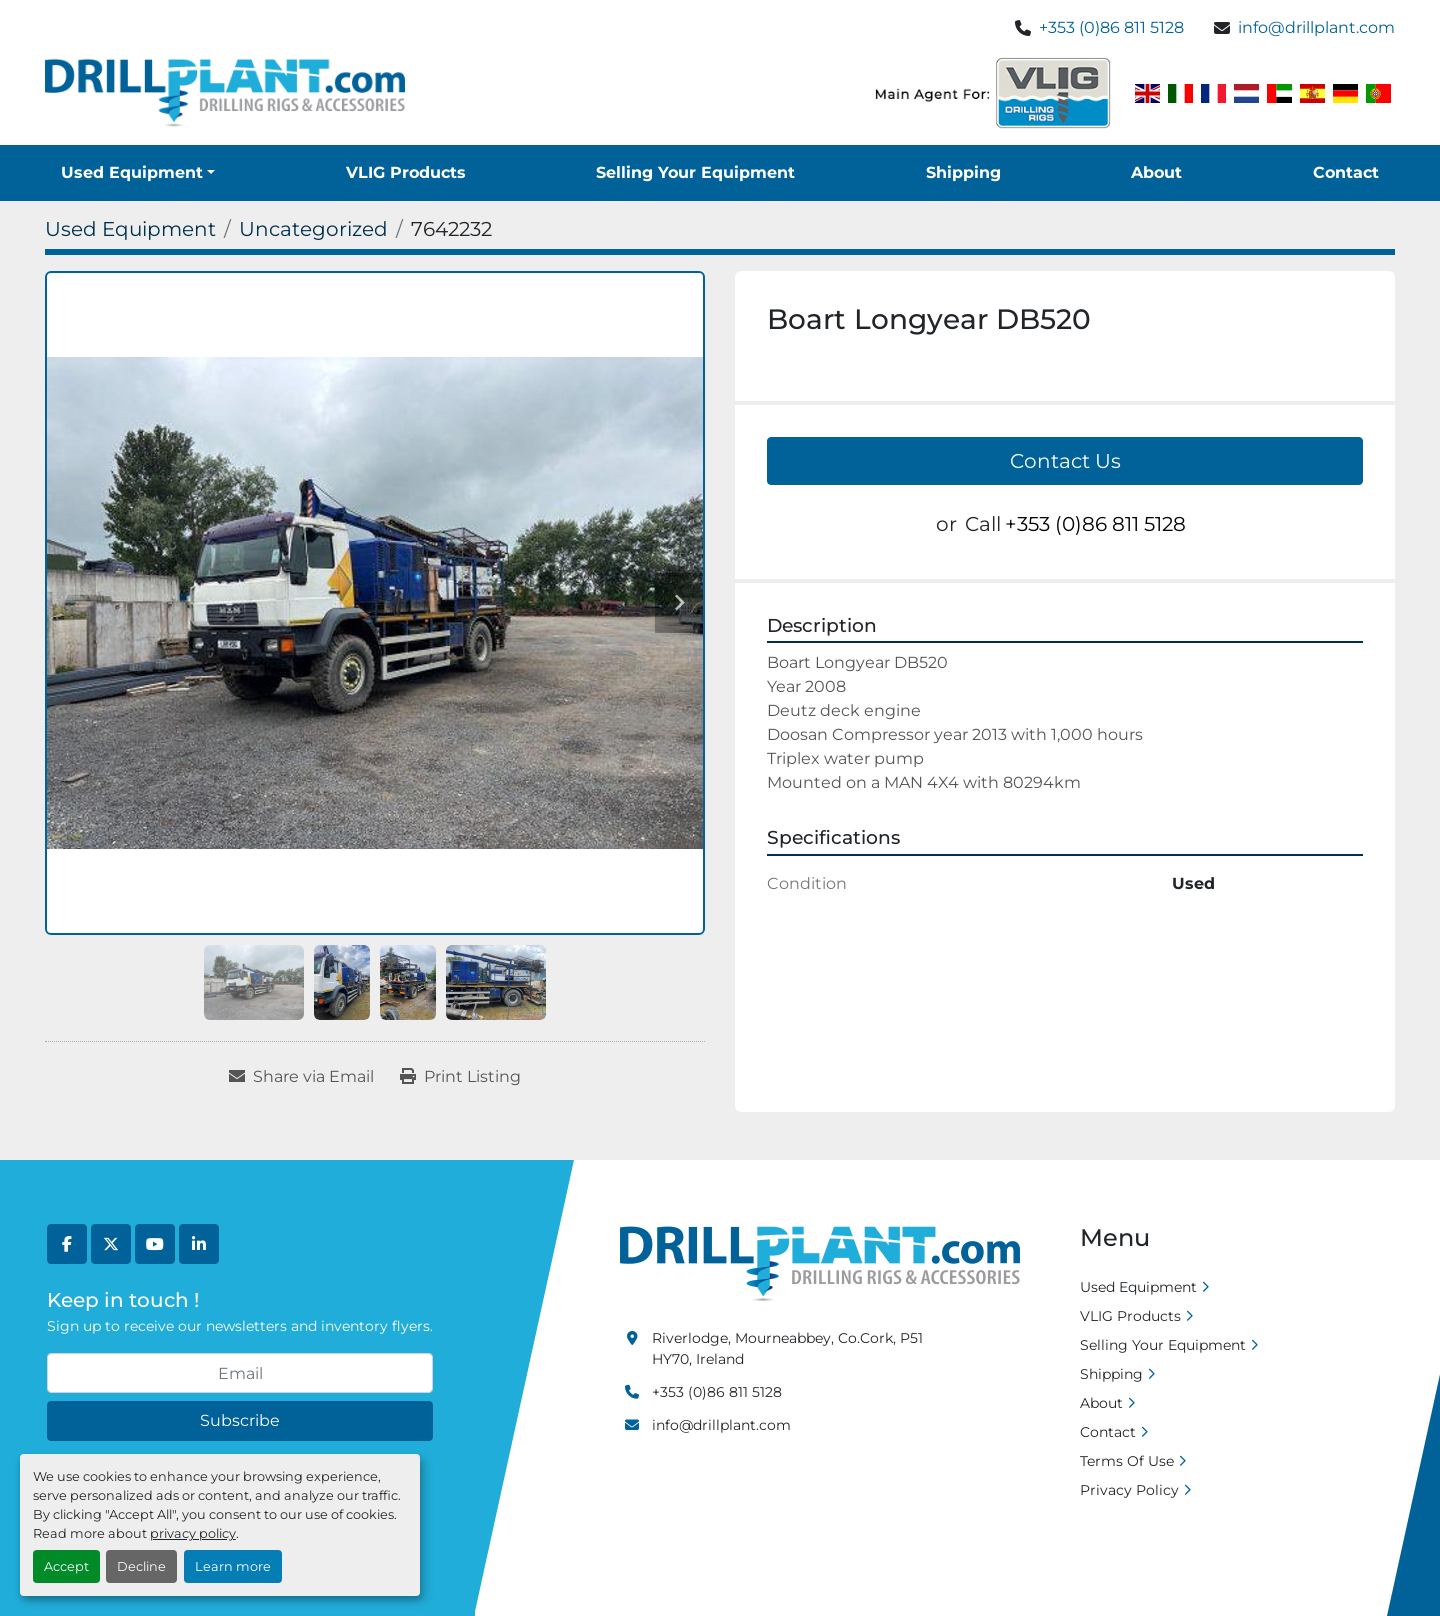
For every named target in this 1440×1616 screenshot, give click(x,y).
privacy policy (193, 1533)
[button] (138, 173)
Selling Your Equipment (695, 172)
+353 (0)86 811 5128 (1111, 27)
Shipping (963, 172)
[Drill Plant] (820, 1263)
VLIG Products (406, 172)
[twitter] (111, 1244)
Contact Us (1065, 461)
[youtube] (155, 1244)
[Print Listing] (460, 1077)
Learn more (233, 1566)
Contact (1346, 172)
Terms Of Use (1127, 1461)
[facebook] (67, 1244)
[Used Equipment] (130, 229)
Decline (141, 1566)
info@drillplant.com (1316, 27)
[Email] (240, 1373)
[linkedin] (199, 1244)
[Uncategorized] (313, 229)
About (1156, 172)
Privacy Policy (1129, 1490)
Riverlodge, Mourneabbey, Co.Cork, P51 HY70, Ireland (787, 1348)
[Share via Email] (301, 1077)
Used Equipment (132, 172)
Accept (66, 1566)
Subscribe (240, 1420)
